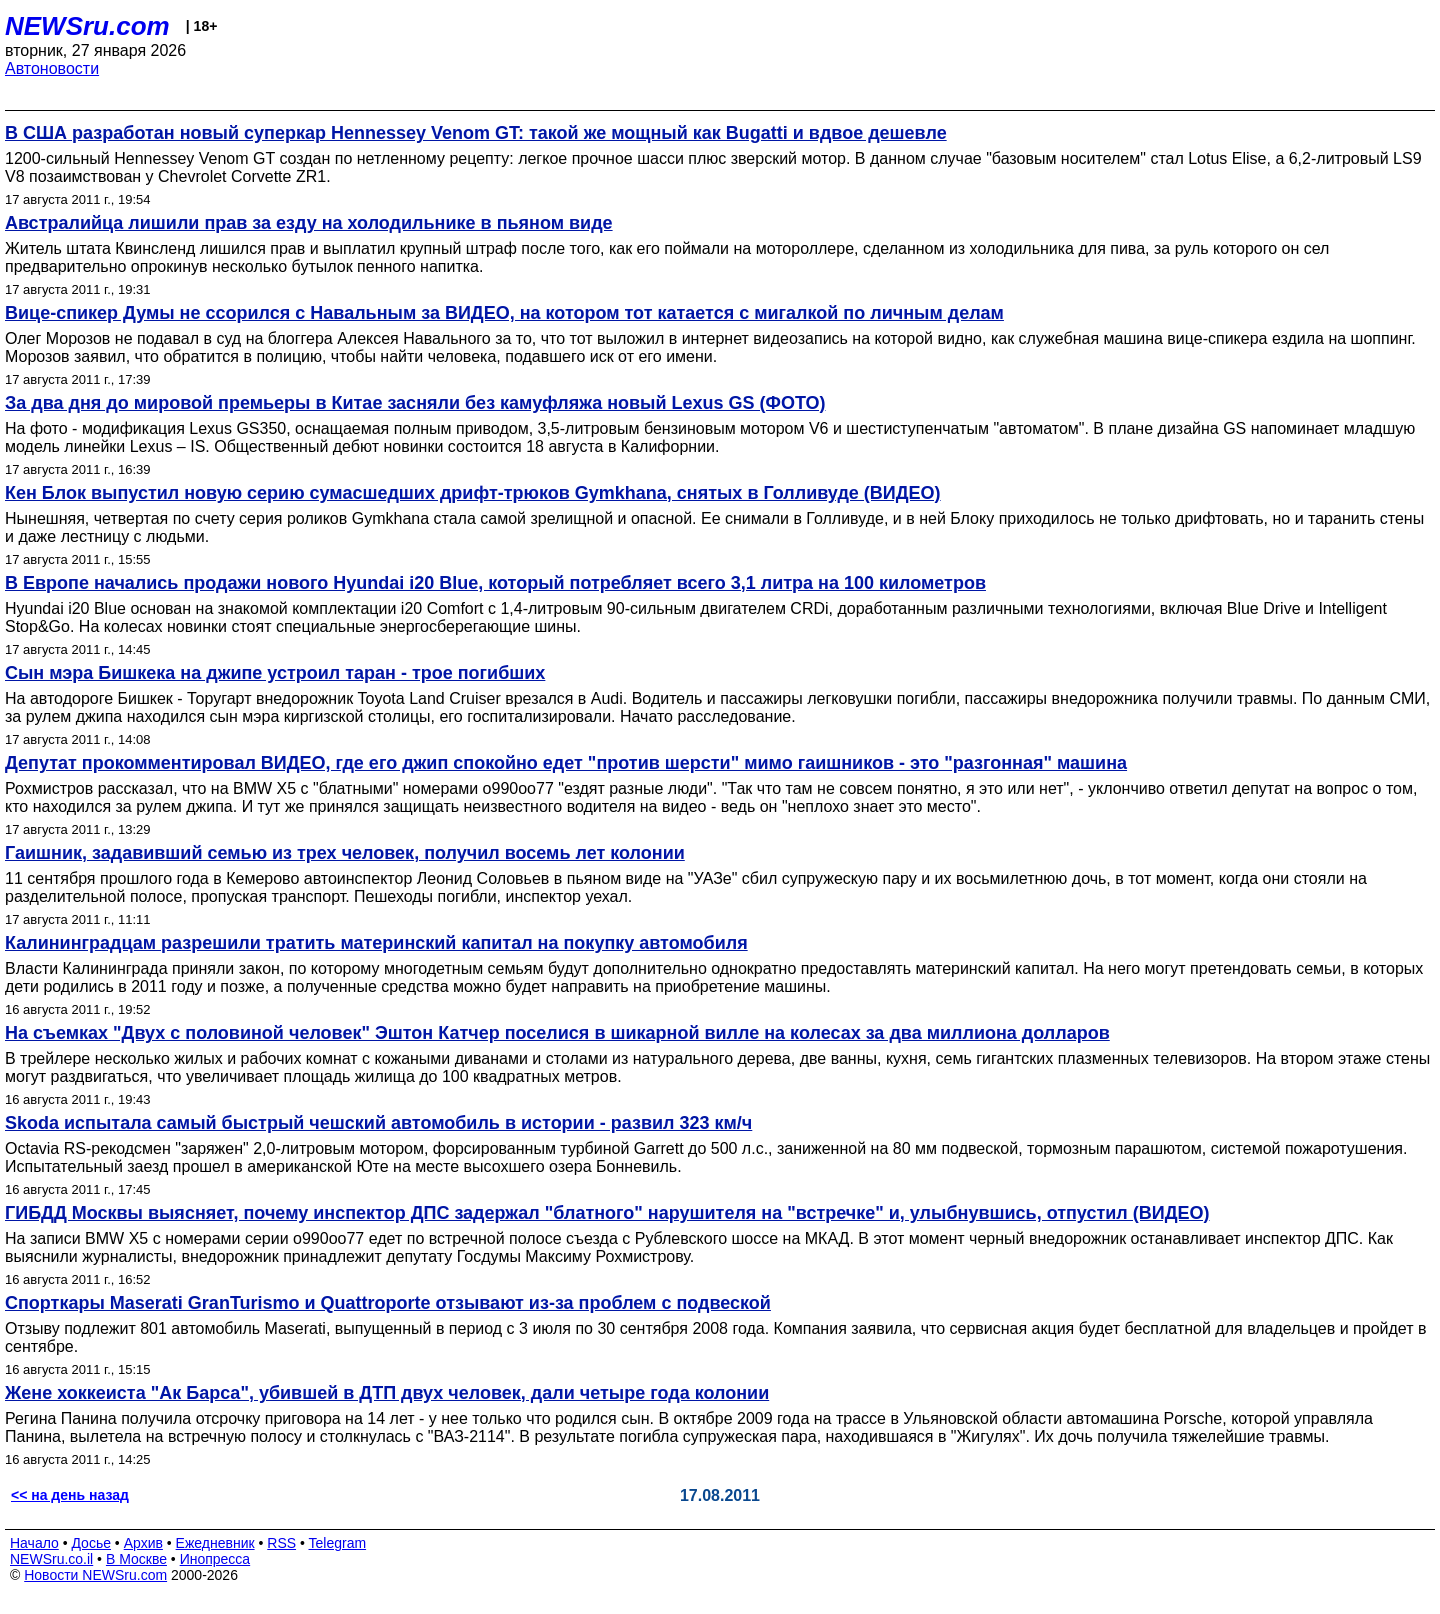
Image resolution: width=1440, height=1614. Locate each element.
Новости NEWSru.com (95, 1575)
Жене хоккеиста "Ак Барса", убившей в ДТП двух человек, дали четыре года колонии (387, 1393)
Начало (34, 1543)
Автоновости (52, 68)
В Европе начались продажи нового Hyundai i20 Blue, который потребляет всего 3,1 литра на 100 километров (495, 583)
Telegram (338, 1543)
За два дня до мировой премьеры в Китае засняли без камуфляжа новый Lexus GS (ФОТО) (415, 403)
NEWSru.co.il (51, 1559)
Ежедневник (215, 1543)
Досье (91, 1543)
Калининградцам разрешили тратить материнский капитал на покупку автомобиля (376, 943)
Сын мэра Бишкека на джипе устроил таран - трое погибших (275, 673)
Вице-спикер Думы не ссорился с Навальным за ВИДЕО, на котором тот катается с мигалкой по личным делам (504, 313)
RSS (281, 1543)
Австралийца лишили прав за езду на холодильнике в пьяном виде (309, 223)
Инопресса (215, 1559)
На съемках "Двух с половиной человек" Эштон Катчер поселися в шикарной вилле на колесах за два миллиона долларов (557, 1033)
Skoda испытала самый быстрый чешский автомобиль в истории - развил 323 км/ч (378, 1123)
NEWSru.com (87, 26)
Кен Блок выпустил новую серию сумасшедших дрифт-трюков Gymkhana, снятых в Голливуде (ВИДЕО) (473, 493)
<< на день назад (70, 1495)
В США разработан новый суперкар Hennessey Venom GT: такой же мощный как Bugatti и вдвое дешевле (476, 133)
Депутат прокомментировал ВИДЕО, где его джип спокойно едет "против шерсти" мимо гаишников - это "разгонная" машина (566, 763)
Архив (143, 1543)
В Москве (136, 1559)
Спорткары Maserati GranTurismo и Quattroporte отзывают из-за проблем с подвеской (388, 1303)
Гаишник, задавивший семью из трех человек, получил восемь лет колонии (345, 853)
